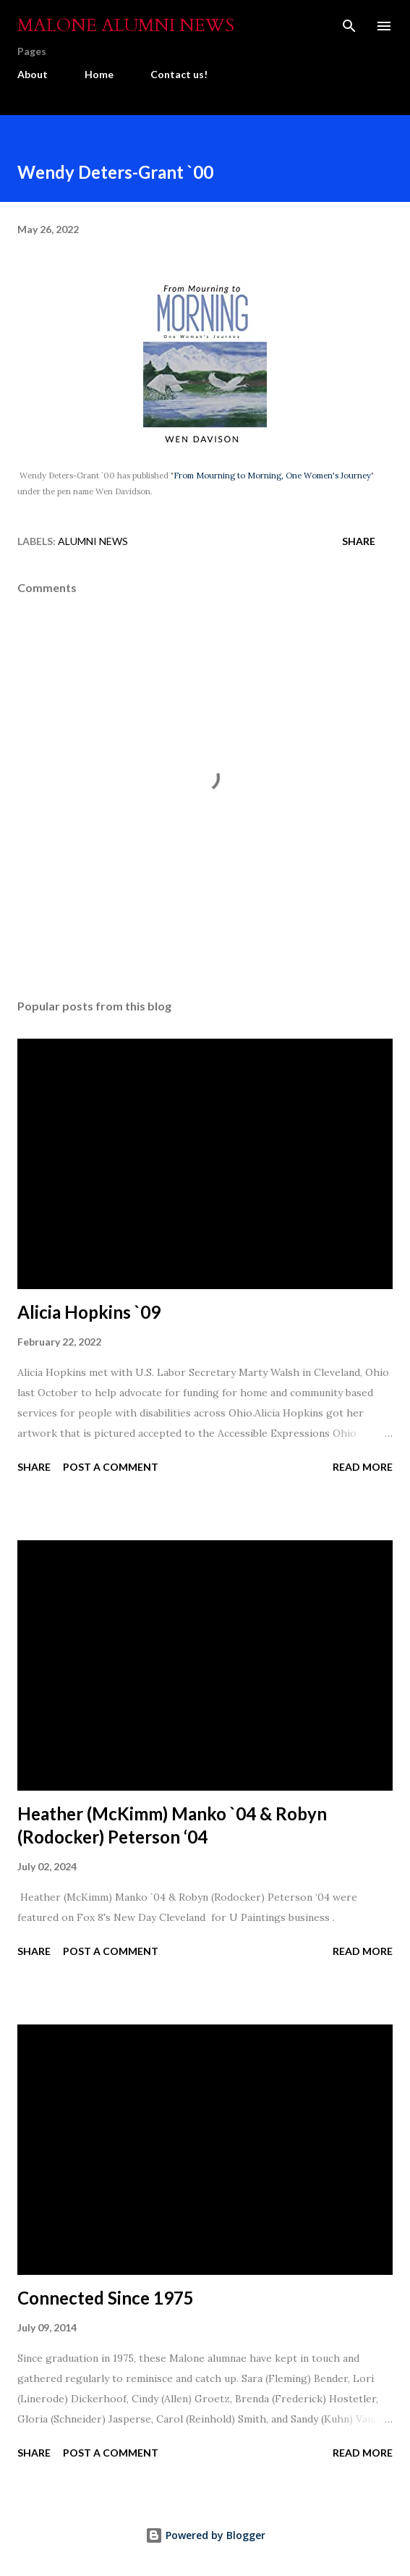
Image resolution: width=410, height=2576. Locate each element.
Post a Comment (110, 1467)
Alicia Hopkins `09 (89, 1311)
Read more (363, 1467)
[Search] (349, 26)
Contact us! (179, 74)
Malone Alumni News (125, 26)
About (32, 74)
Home (99, 74)
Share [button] (358, 541)
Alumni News (93, 541)
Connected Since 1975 (105, 2297)
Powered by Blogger (205, 2535)
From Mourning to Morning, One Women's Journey (272, 475)
